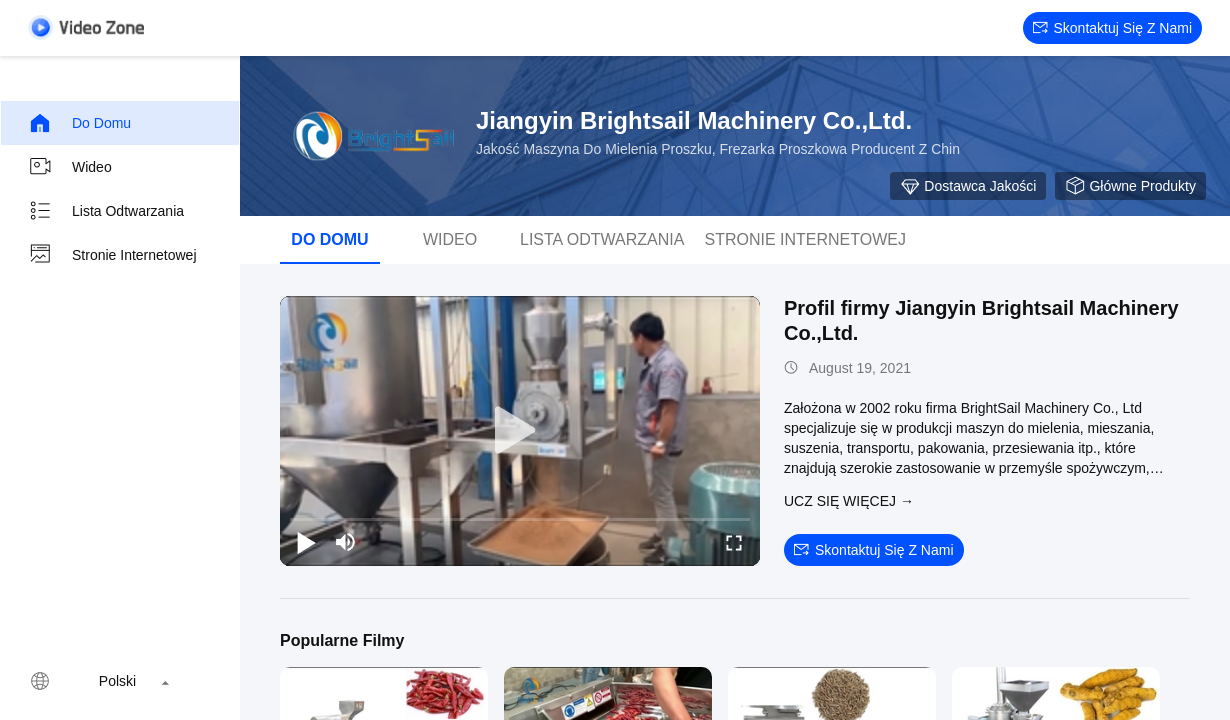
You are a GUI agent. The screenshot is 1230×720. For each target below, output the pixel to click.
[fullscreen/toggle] (734, 542)
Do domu (79, 123)
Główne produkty (1130, 186)
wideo (70, 167)
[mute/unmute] (346, 542)
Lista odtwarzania (106, 211)
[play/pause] (306, 542)
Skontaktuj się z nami (1113, 28)
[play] (520, 431)
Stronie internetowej (112, 255)
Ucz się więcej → (849, 501)
